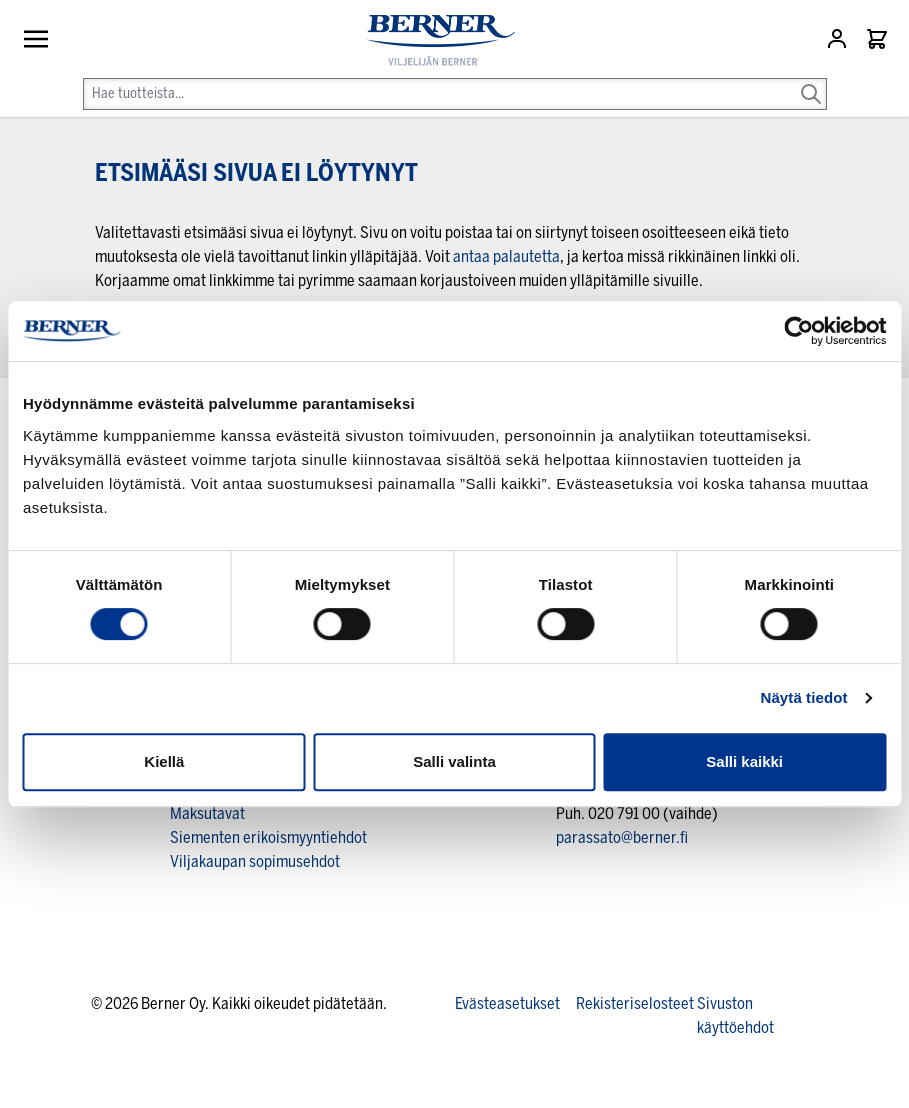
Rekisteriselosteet (635, 1003)
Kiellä (164, 761)
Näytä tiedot (804, 697)
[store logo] (432, 40)
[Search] (811, 80)
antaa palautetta (506, 256)
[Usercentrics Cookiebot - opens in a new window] (798, 331)
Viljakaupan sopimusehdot (255, 861)
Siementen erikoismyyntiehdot (268, 837)
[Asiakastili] (839, 39)
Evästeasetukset (507, 1003)
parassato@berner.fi (622, 837)
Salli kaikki (744, 761)
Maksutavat (207, 813)
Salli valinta (454, 761)
